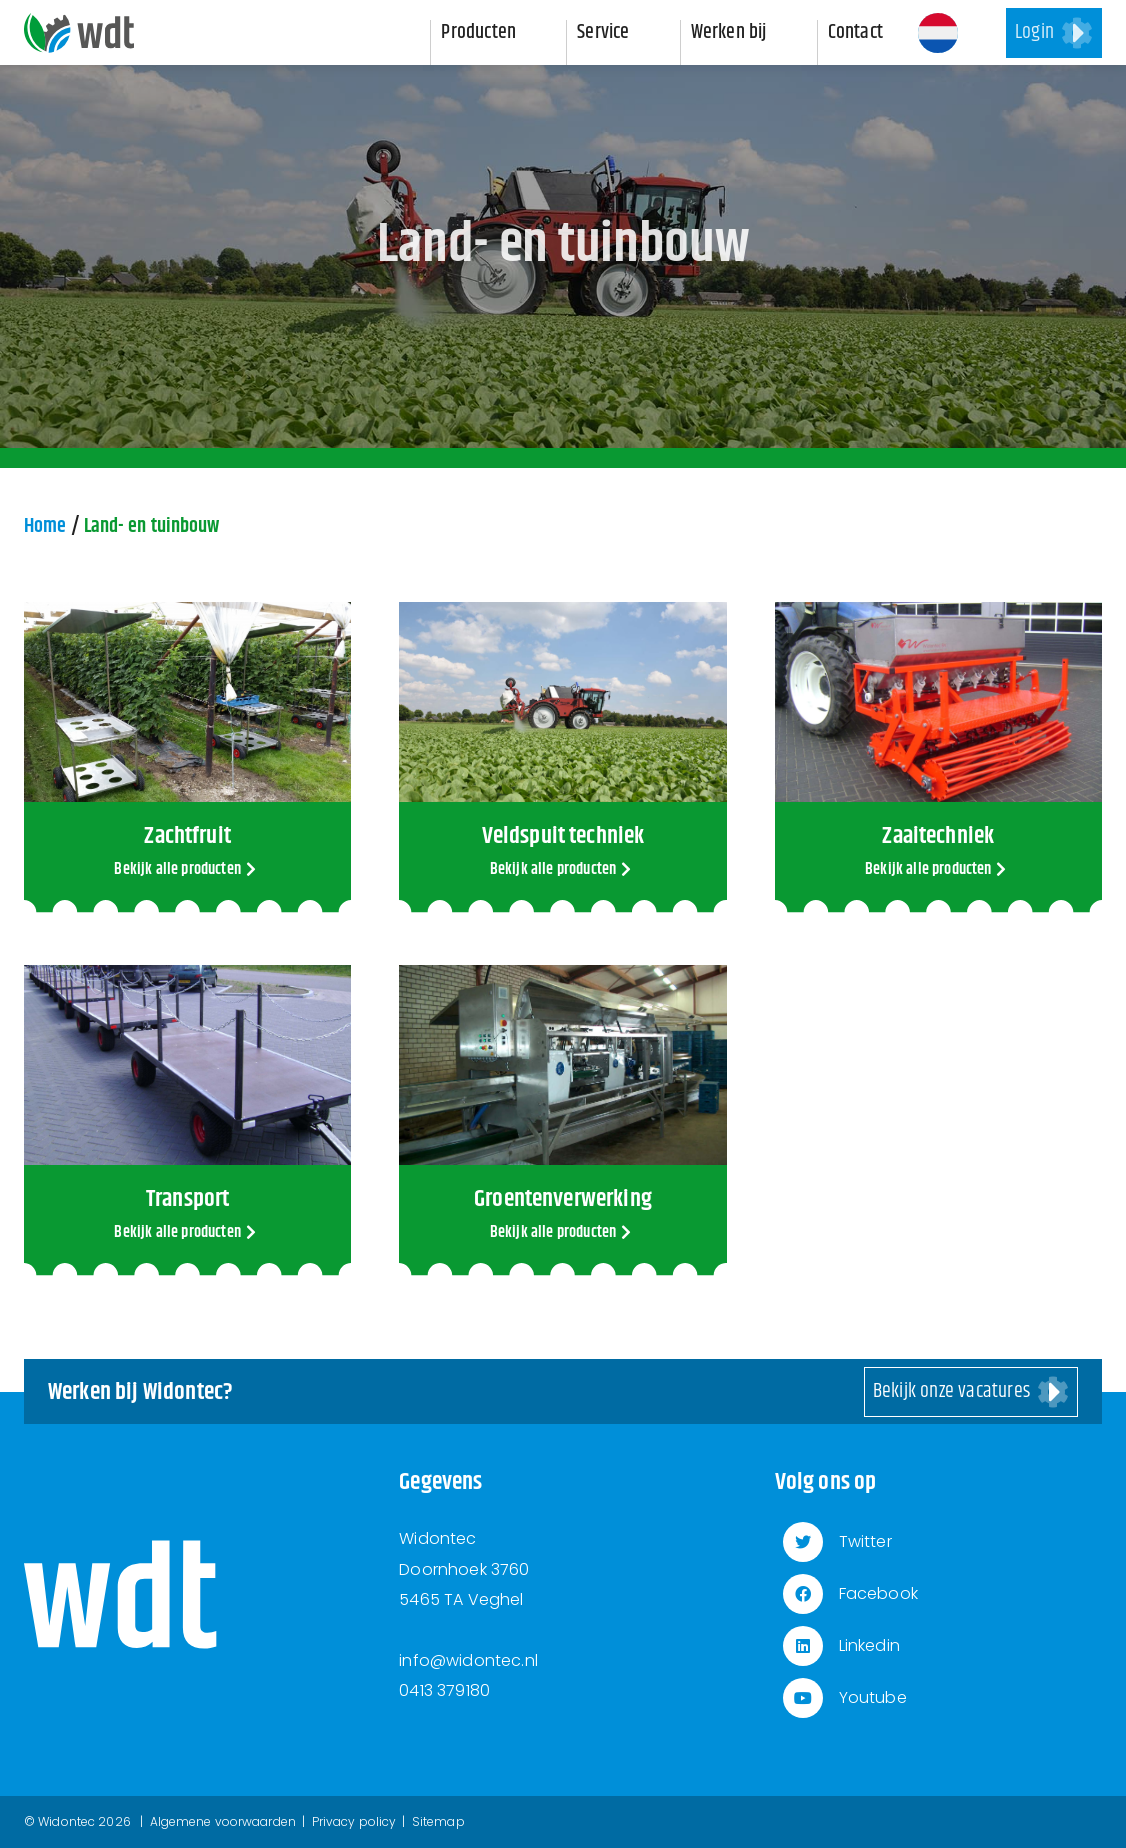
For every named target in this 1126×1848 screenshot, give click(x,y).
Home (45, 526)
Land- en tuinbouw (152, 526)
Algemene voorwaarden (223, 1821)
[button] (938, 33)
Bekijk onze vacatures (951, 1391)
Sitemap (438, 1821)
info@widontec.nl (468, 1660)
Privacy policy (354, 1821)
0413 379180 (444, 1690)
